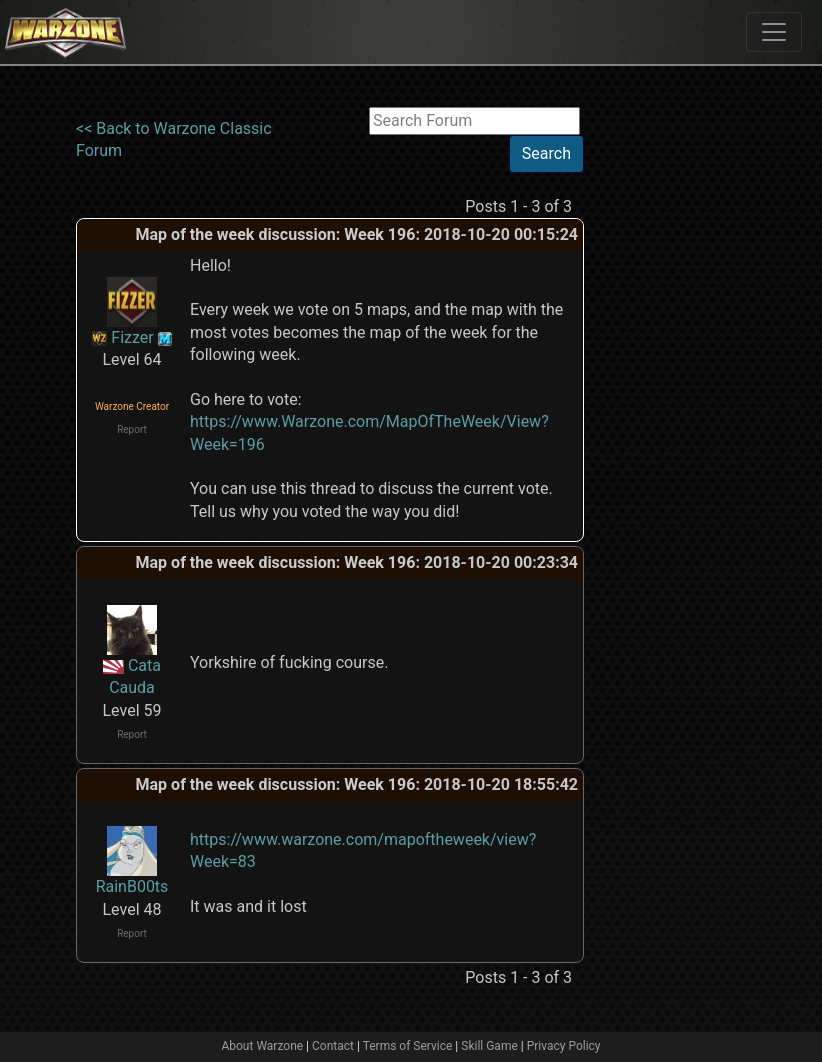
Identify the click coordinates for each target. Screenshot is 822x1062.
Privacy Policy (564, 1046)
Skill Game (489, 1046)
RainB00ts (132, 886)
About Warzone (262, 1046)
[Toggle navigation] (774, 32)
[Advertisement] (666, 407)
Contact (333, 1046)
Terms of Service (408, 1046)
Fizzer (132, 337)
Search (546, 153)
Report (132, 429)
